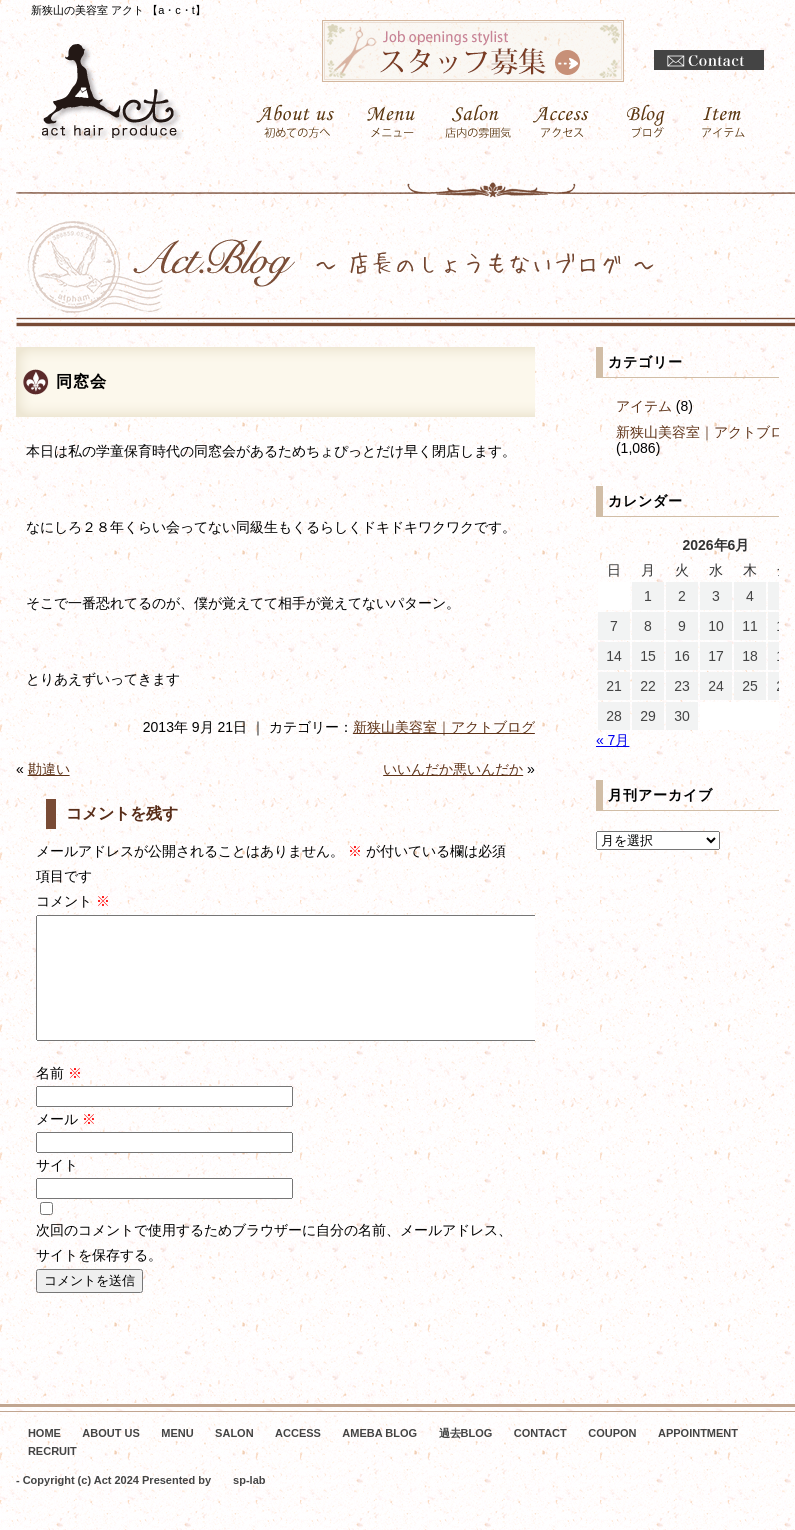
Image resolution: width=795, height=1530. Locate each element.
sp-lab (249, 1504)
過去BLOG (466, 1457)
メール (66, 1143)
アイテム (644, 406)
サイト (57, 1189)
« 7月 (612, 740)
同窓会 (81, 381)
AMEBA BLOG (379, 1457)
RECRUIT (52, 1475)
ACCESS (298, 1457)
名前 (59, 1097)
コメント (73, 901)
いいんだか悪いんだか (453, 769)
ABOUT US (110, 1457)
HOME (44, 1457)
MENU (177, 1457)
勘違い (49, 769)
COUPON (612, 1457)
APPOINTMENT (698, 1457)
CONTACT (540, 1457)
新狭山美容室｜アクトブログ (444, 727)
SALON (234, 1457)
